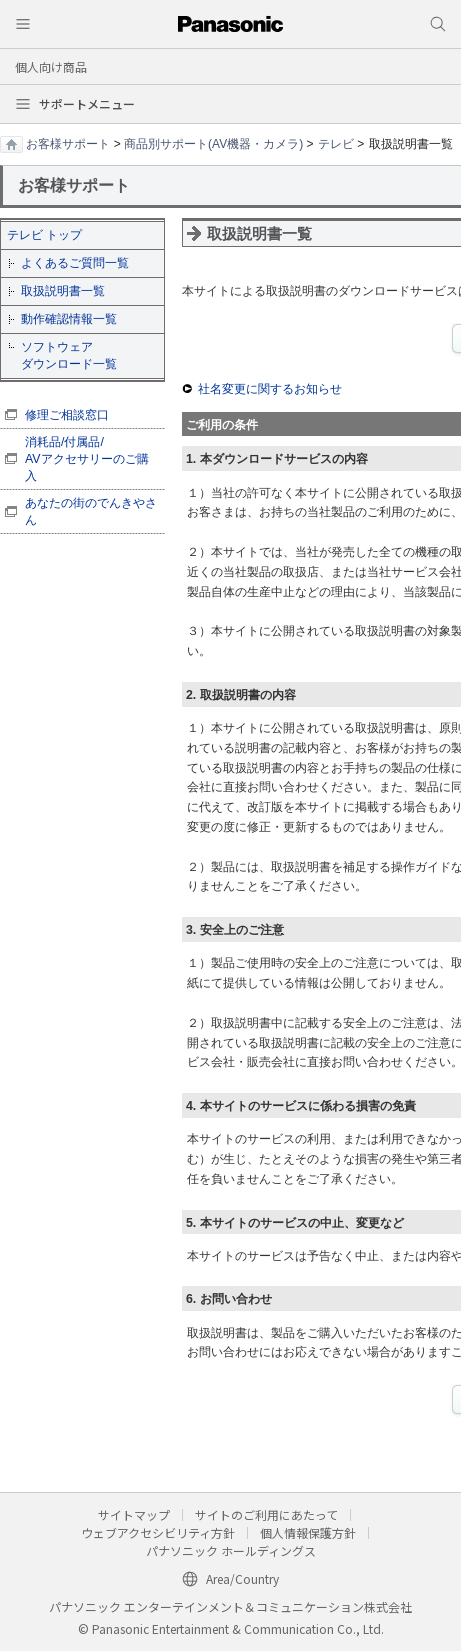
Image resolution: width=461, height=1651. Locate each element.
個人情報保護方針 (308, 1532)
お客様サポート (68, 144)
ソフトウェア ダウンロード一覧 (69, 355)
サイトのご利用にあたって (266, 1514)
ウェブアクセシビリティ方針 (158, 1532)
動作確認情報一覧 (69, 319)
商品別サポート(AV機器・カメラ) (213, 144)
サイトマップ (134, 1514)
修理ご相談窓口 (67, 415)
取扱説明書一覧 (63, 291)
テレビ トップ (44, 235)
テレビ (336, 144)
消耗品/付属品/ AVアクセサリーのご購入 (87, 459)
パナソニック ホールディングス (231, 1550)
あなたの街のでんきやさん (91, 511)
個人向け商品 (51, 66)
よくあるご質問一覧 (75, 263)
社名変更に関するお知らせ (270, 389)
